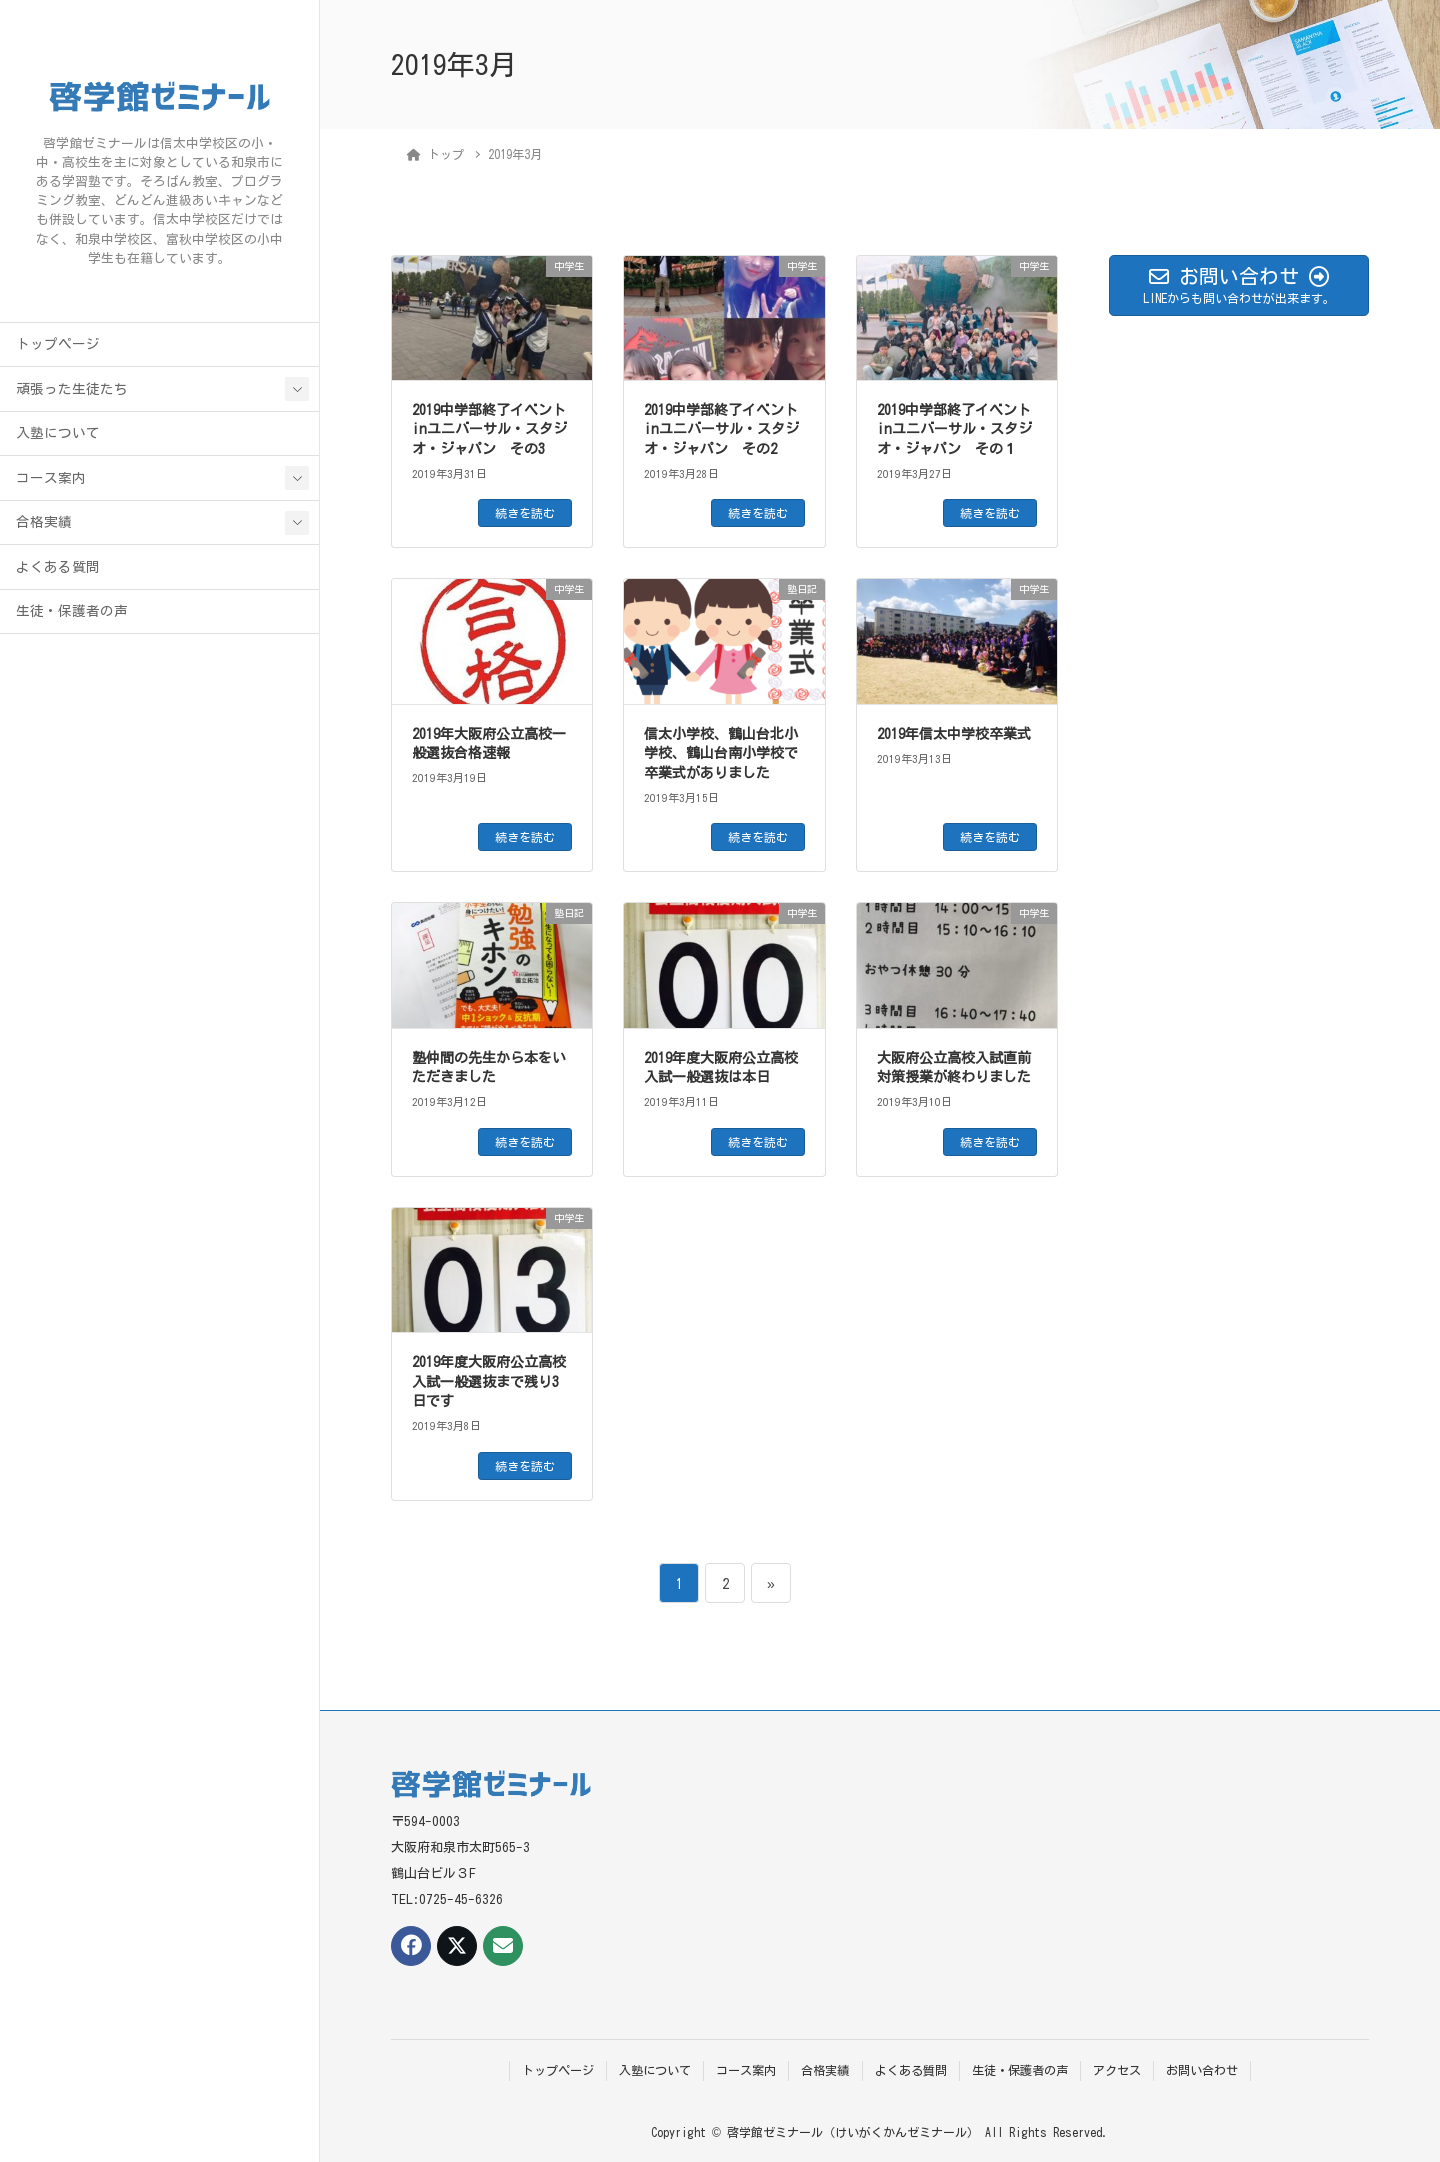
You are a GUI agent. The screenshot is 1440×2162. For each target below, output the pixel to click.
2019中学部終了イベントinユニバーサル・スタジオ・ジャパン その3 (489, 429)
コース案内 (51, 478)
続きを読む (525, 513)
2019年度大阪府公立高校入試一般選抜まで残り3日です (489, 1381)
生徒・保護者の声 (72, 611)
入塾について (58, 433)
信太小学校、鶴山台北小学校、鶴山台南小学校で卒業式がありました (721, 753)
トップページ (58, 344)
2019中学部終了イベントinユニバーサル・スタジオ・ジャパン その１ (954, 429)
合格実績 (44, 522)
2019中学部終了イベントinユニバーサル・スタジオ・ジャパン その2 (721, 429)
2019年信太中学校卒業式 (954, 734)
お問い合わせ (1202, 2070)
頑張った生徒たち (72, 389)
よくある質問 (58, 567)
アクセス (1117, 2070)
